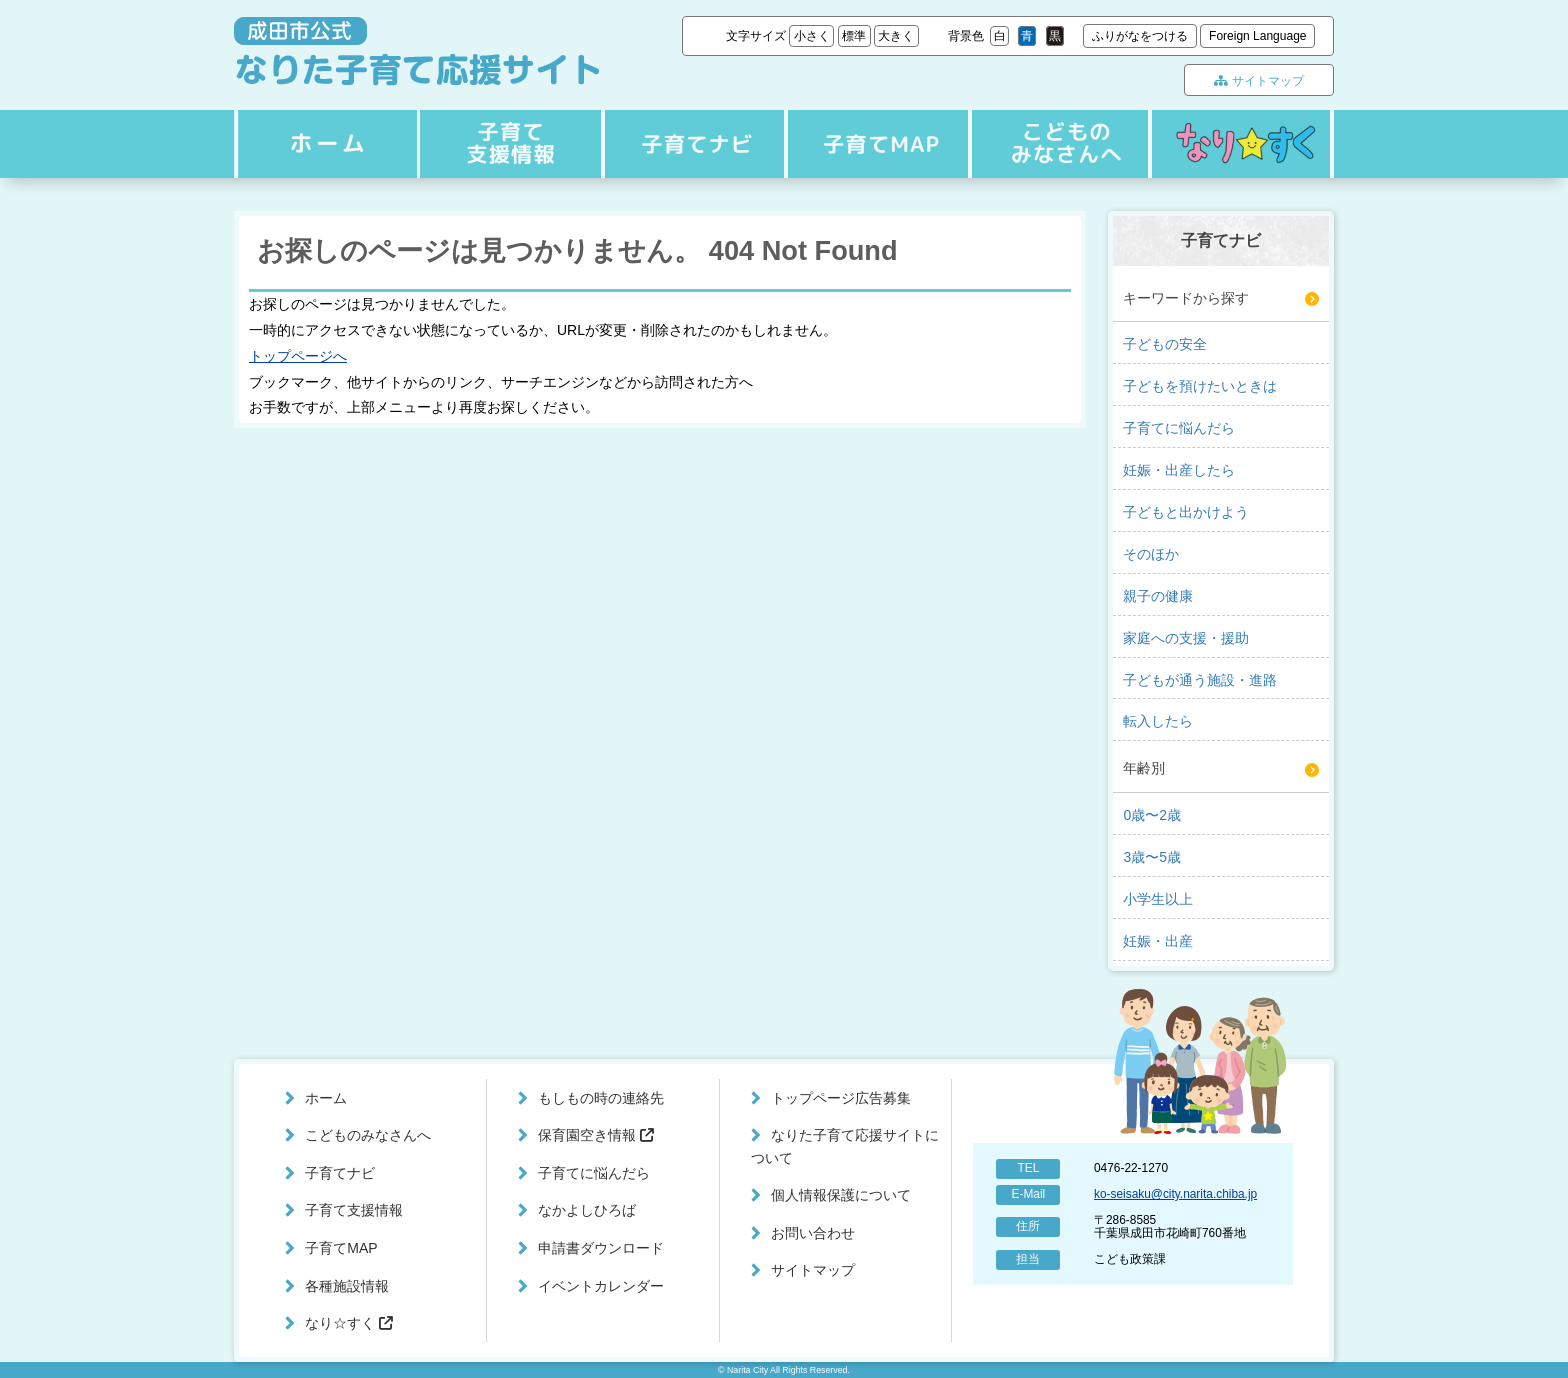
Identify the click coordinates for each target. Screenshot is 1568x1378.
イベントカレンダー (601, 1286)
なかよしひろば (587, 1210)
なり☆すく (1241, 144)
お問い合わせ (813, 1233)
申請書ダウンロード (601, 1248)
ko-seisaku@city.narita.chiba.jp (1175, 1194)
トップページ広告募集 (841, 1098)
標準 (854, 36)
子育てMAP (873, 144)
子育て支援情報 (691, 144)
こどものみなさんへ (1056, 144)
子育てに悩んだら (594, 1173)
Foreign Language (1257, 36)
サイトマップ (1258, 81)
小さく (812, 36)
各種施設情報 (347, 1286)
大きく (896, 36)
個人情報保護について (841, 1195)
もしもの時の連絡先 (601, 1098)
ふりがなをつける (1140, 36)
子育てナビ (508, 144)
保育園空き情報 (596, 1135)
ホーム (325, 144)
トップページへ (298, 356)
